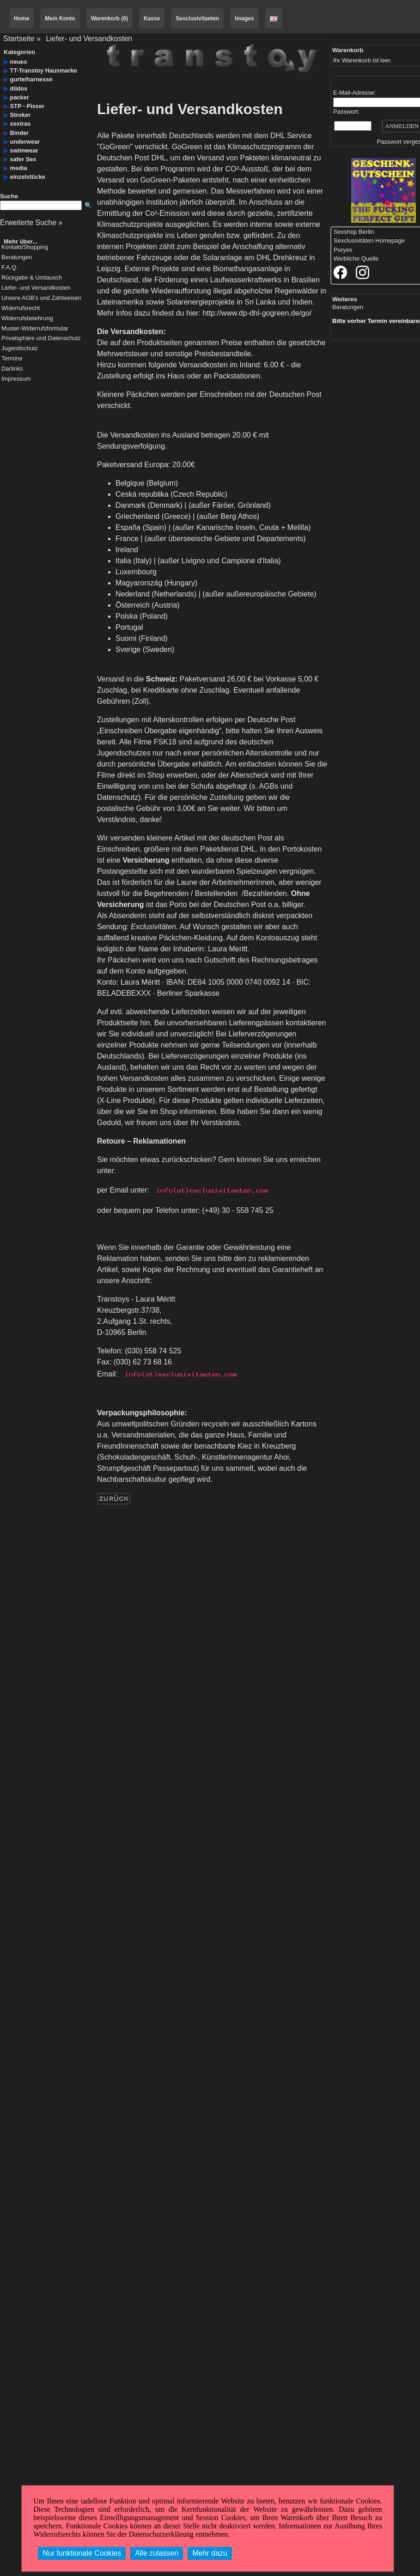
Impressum (15, 379)
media (18, 167)
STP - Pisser (27, 106)
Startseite (19, 39)
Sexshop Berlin (354, 231)
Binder (19, 132)
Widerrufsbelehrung (27, 319)
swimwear (24, 150)
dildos (19, 88)
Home (21, 18)
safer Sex (23, 159)
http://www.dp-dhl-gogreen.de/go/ (257, 313)
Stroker (20, 114)
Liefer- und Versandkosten (89, 39)
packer (19, 97)
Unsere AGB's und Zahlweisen (41, 298)
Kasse (152, 18)
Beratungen (16, 258)
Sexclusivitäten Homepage (369, 240)
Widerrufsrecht (20, 308)
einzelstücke (27, 176)
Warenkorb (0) (109, 18)
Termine (12, 359)
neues (18, 61)
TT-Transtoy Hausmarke (43, 70)
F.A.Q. (9, 268)
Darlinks (12, 369)
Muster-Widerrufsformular (34, 329)
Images (244, 18)
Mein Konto (60, 18)
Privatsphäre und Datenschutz (40, 338)
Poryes (343, 249)
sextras (20, 123)
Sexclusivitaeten (197, 18)
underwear (25, 141)
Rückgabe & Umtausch (31, 278)
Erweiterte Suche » (31, 222)
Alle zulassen (156, 2553)
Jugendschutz (19, 349)
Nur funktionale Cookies (82, 2553)
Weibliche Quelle (356, 258)
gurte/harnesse (31, 79)
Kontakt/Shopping (24, 247)
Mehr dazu (209, 2553)
